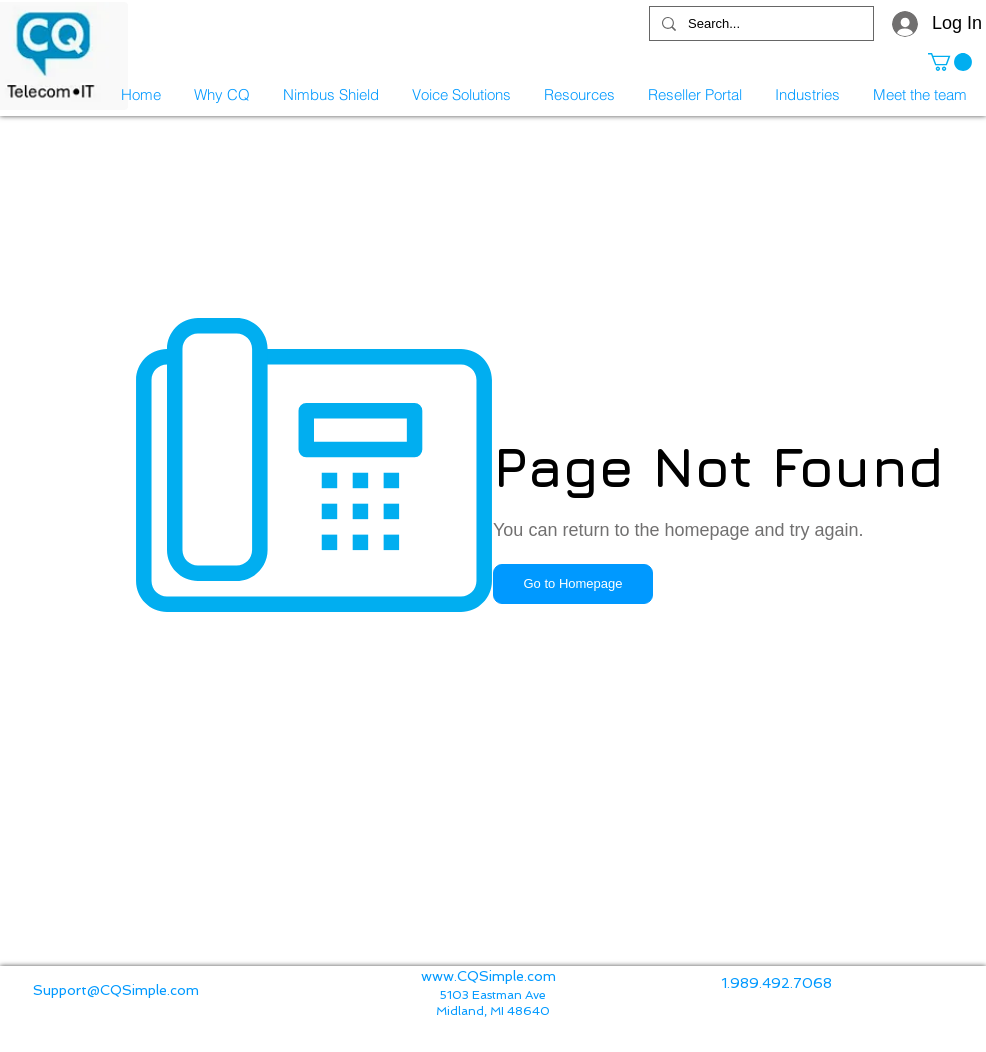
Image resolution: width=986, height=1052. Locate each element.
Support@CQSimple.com (116, 990)
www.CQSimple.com (488, 976)
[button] (950, 62)
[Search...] (759, 24)
